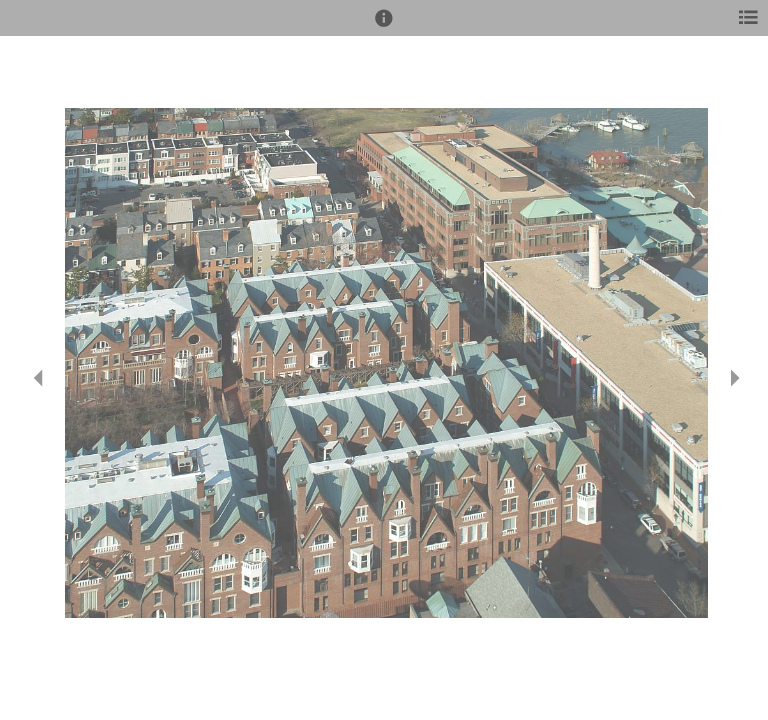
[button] (384, 27)
